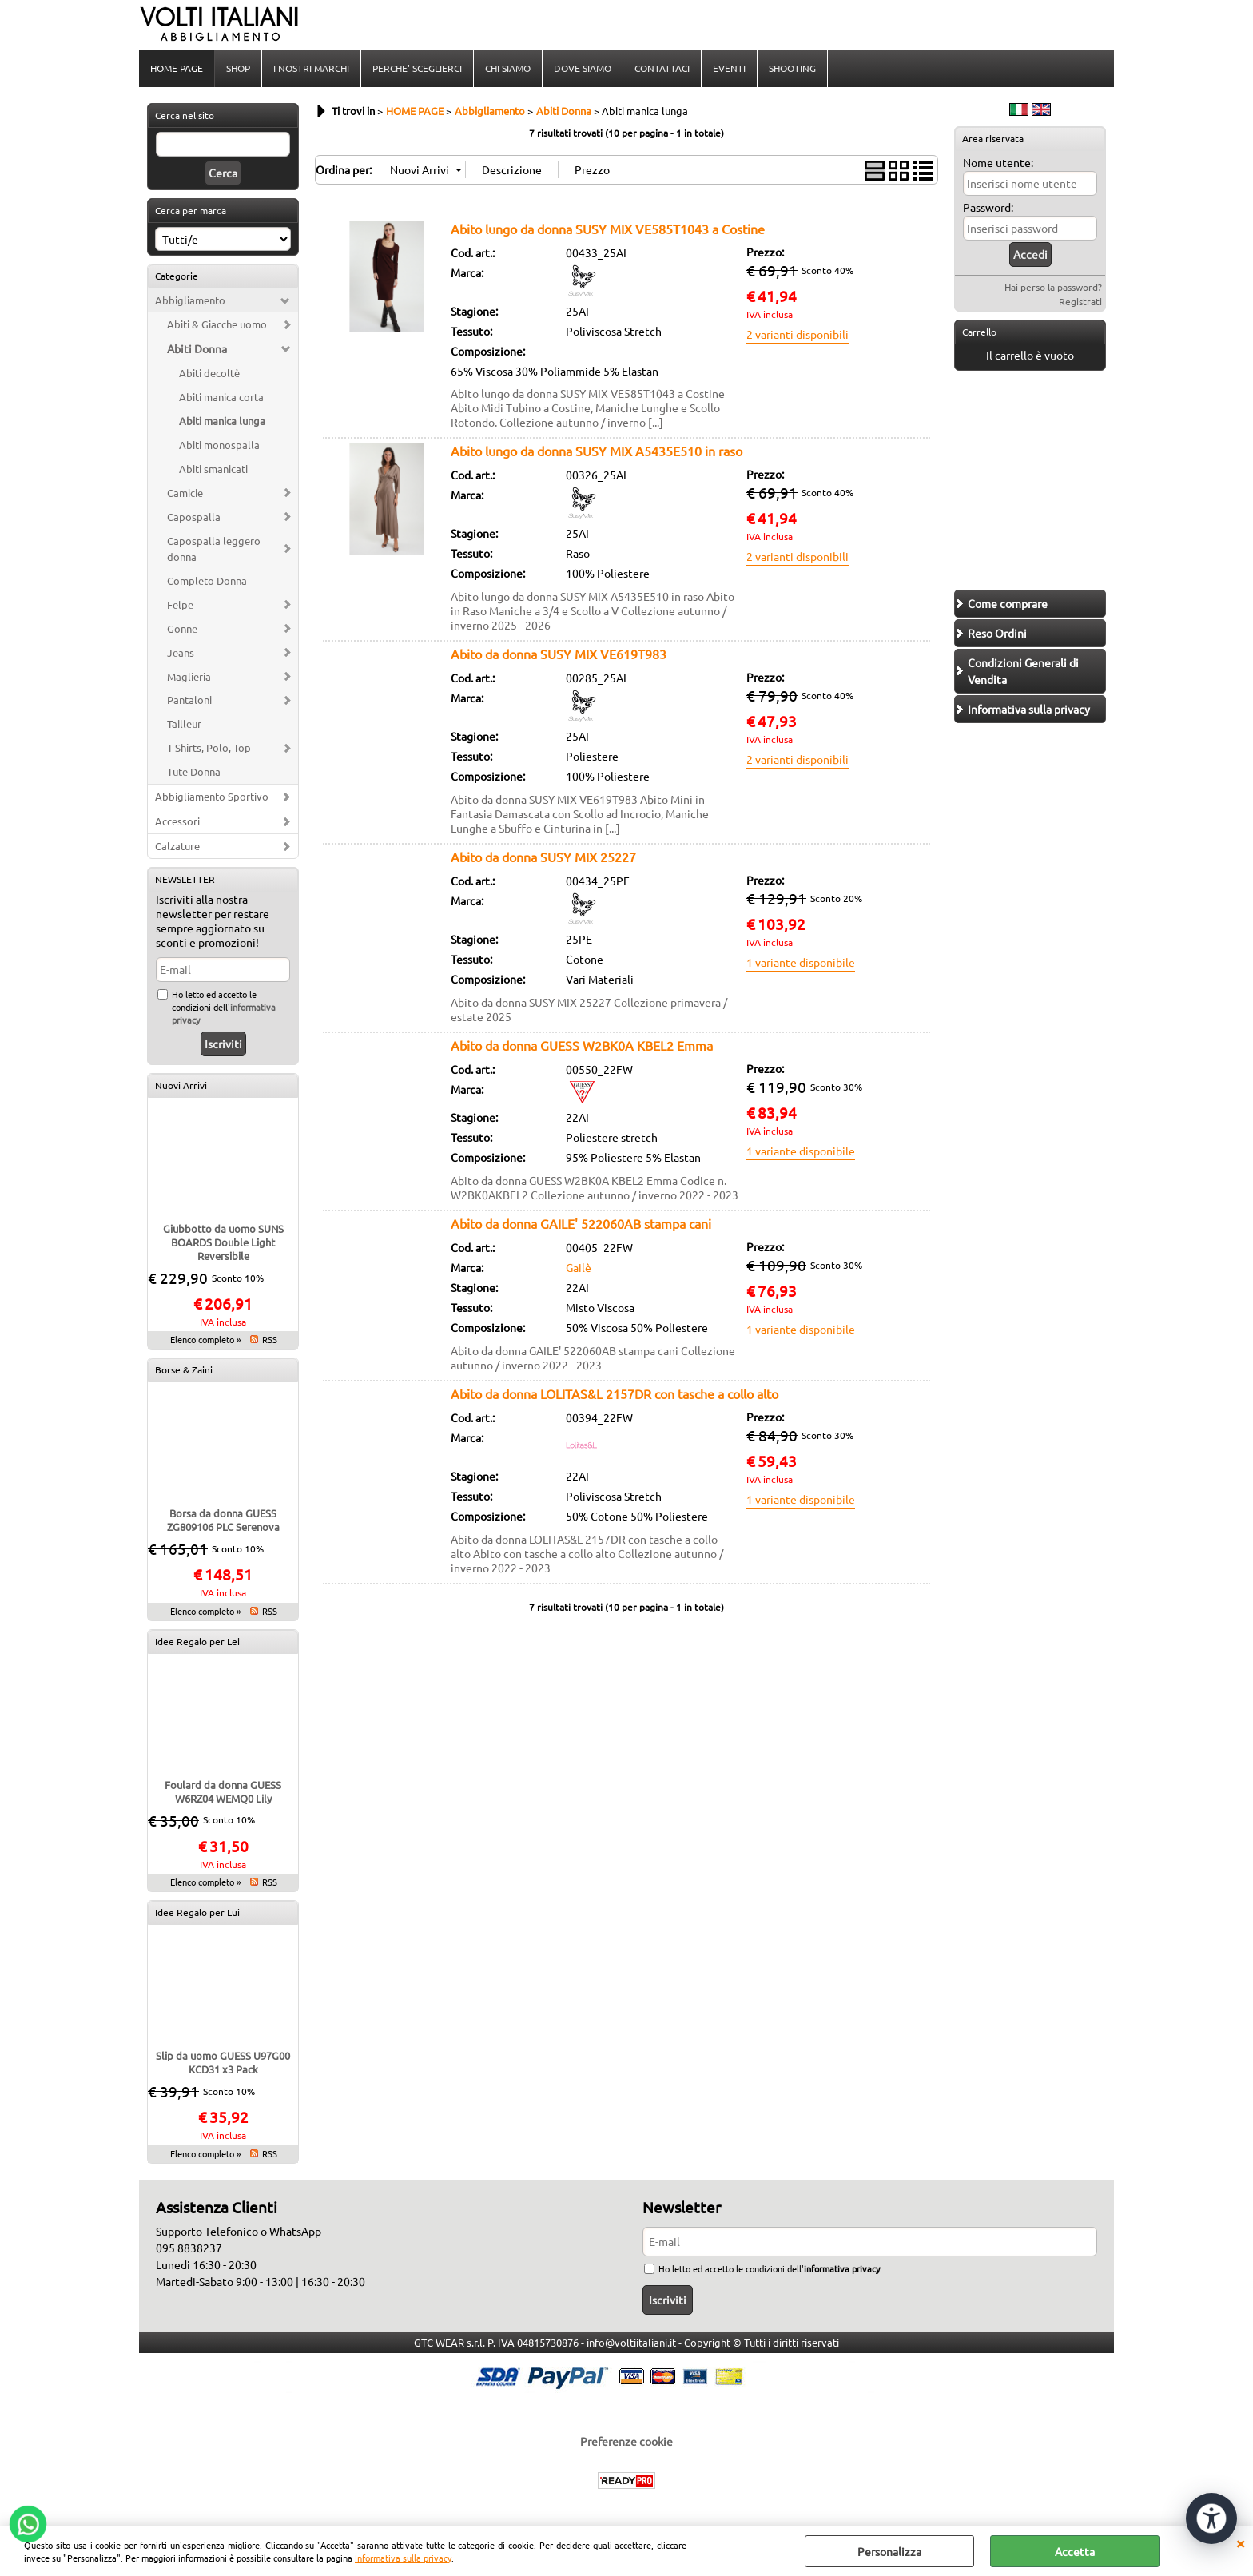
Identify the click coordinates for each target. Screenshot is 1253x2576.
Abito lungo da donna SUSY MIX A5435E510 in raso (596, 451)
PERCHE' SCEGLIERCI (417, 68)
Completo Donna (207, 580)
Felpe (180, 604)
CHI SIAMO (508, 68)
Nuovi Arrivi (181, 1085)
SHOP (238, 68)
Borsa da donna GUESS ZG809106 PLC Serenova (223, 1519)
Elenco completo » (205, 1339)
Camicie (185, 492)
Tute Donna (194, 771)
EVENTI (729, 68)
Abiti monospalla (219, 444)
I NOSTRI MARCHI (311, 68)
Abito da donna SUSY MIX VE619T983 (558, 654)
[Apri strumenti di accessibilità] (1211, 2518)
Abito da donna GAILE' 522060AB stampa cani (581, 1223)
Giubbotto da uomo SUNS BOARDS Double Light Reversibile (223, 1242)
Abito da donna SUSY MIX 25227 (543, 857)
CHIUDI (1240, 2542)
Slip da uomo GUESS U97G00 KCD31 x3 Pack (223, 2062)
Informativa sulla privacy (403, 2557)
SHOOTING (792, 68)
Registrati (1080, 301)
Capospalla (194, 516)
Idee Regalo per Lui (197, 1912)
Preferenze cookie (626, 2441)
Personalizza (889, 2551)
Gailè (578, 1267)
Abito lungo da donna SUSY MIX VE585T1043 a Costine (608, 229)
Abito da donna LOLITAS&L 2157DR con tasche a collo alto (614, 1393)
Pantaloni (189, 699)
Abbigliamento (190, 300)
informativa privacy (842, 2268)
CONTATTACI (662, 68)
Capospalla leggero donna (214, 548)
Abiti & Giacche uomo (217, 324)
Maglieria (189, 676)
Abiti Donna (197, 348)
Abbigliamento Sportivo (211, 796)
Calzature (177, 846)
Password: (988, 207)
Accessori (177, 821)
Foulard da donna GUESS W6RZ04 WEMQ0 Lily (223, 1791)
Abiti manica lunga (222, 420)
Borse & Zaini (184, 1369)
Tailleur (184, 723)
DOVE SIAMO (582, 68)
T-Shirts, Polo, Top (209, 747)
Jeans (180, 652)
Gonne (182, 628)
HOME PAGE (176, 68)
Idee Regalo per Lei (197, 1641)
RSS (269, 1339)
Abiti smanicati (213, 468)
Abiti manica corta (221, 396)
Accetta (1075, 2551)
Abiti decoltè (209, 373)
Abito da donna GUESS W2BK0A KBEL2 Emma (582, 1045)
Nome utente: (998, 162)
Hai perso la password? (1053, 286)
